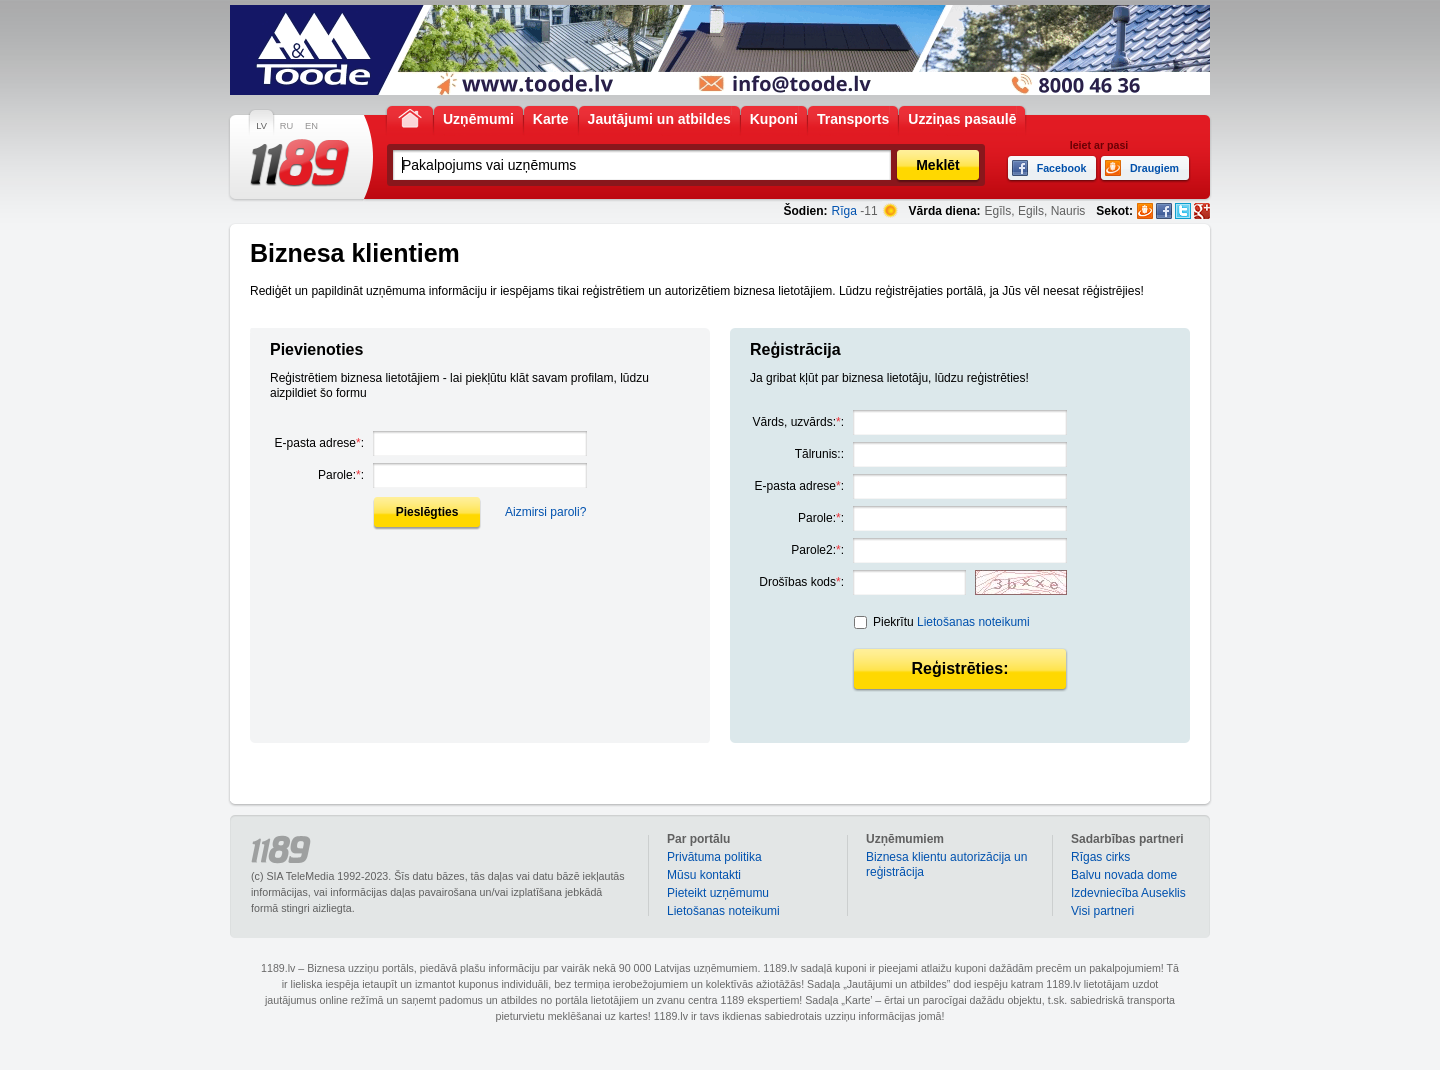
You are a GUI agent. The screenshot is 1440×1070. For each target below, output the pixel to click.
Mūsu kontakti (704, 875)
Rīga (844, 211)
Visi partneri (1102, 911)
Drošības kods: (801, 582)
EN (311, 126)
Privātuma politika (714, 857)
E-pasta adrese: (319, 443)
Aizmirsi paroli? (545, 512)
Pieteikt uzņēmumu (718, 893)
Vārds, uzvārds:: (798, 422)
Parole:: (341, 475)
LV (261, 126)
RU (286, 126)
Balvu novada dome (1124, 875)
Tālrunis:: (819, 454)
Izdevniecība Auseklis (1128, 893)
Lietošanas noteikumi (973, 622)
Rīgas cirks (1100, 857)
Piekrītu (951, 622)
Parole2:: (817, 550)
